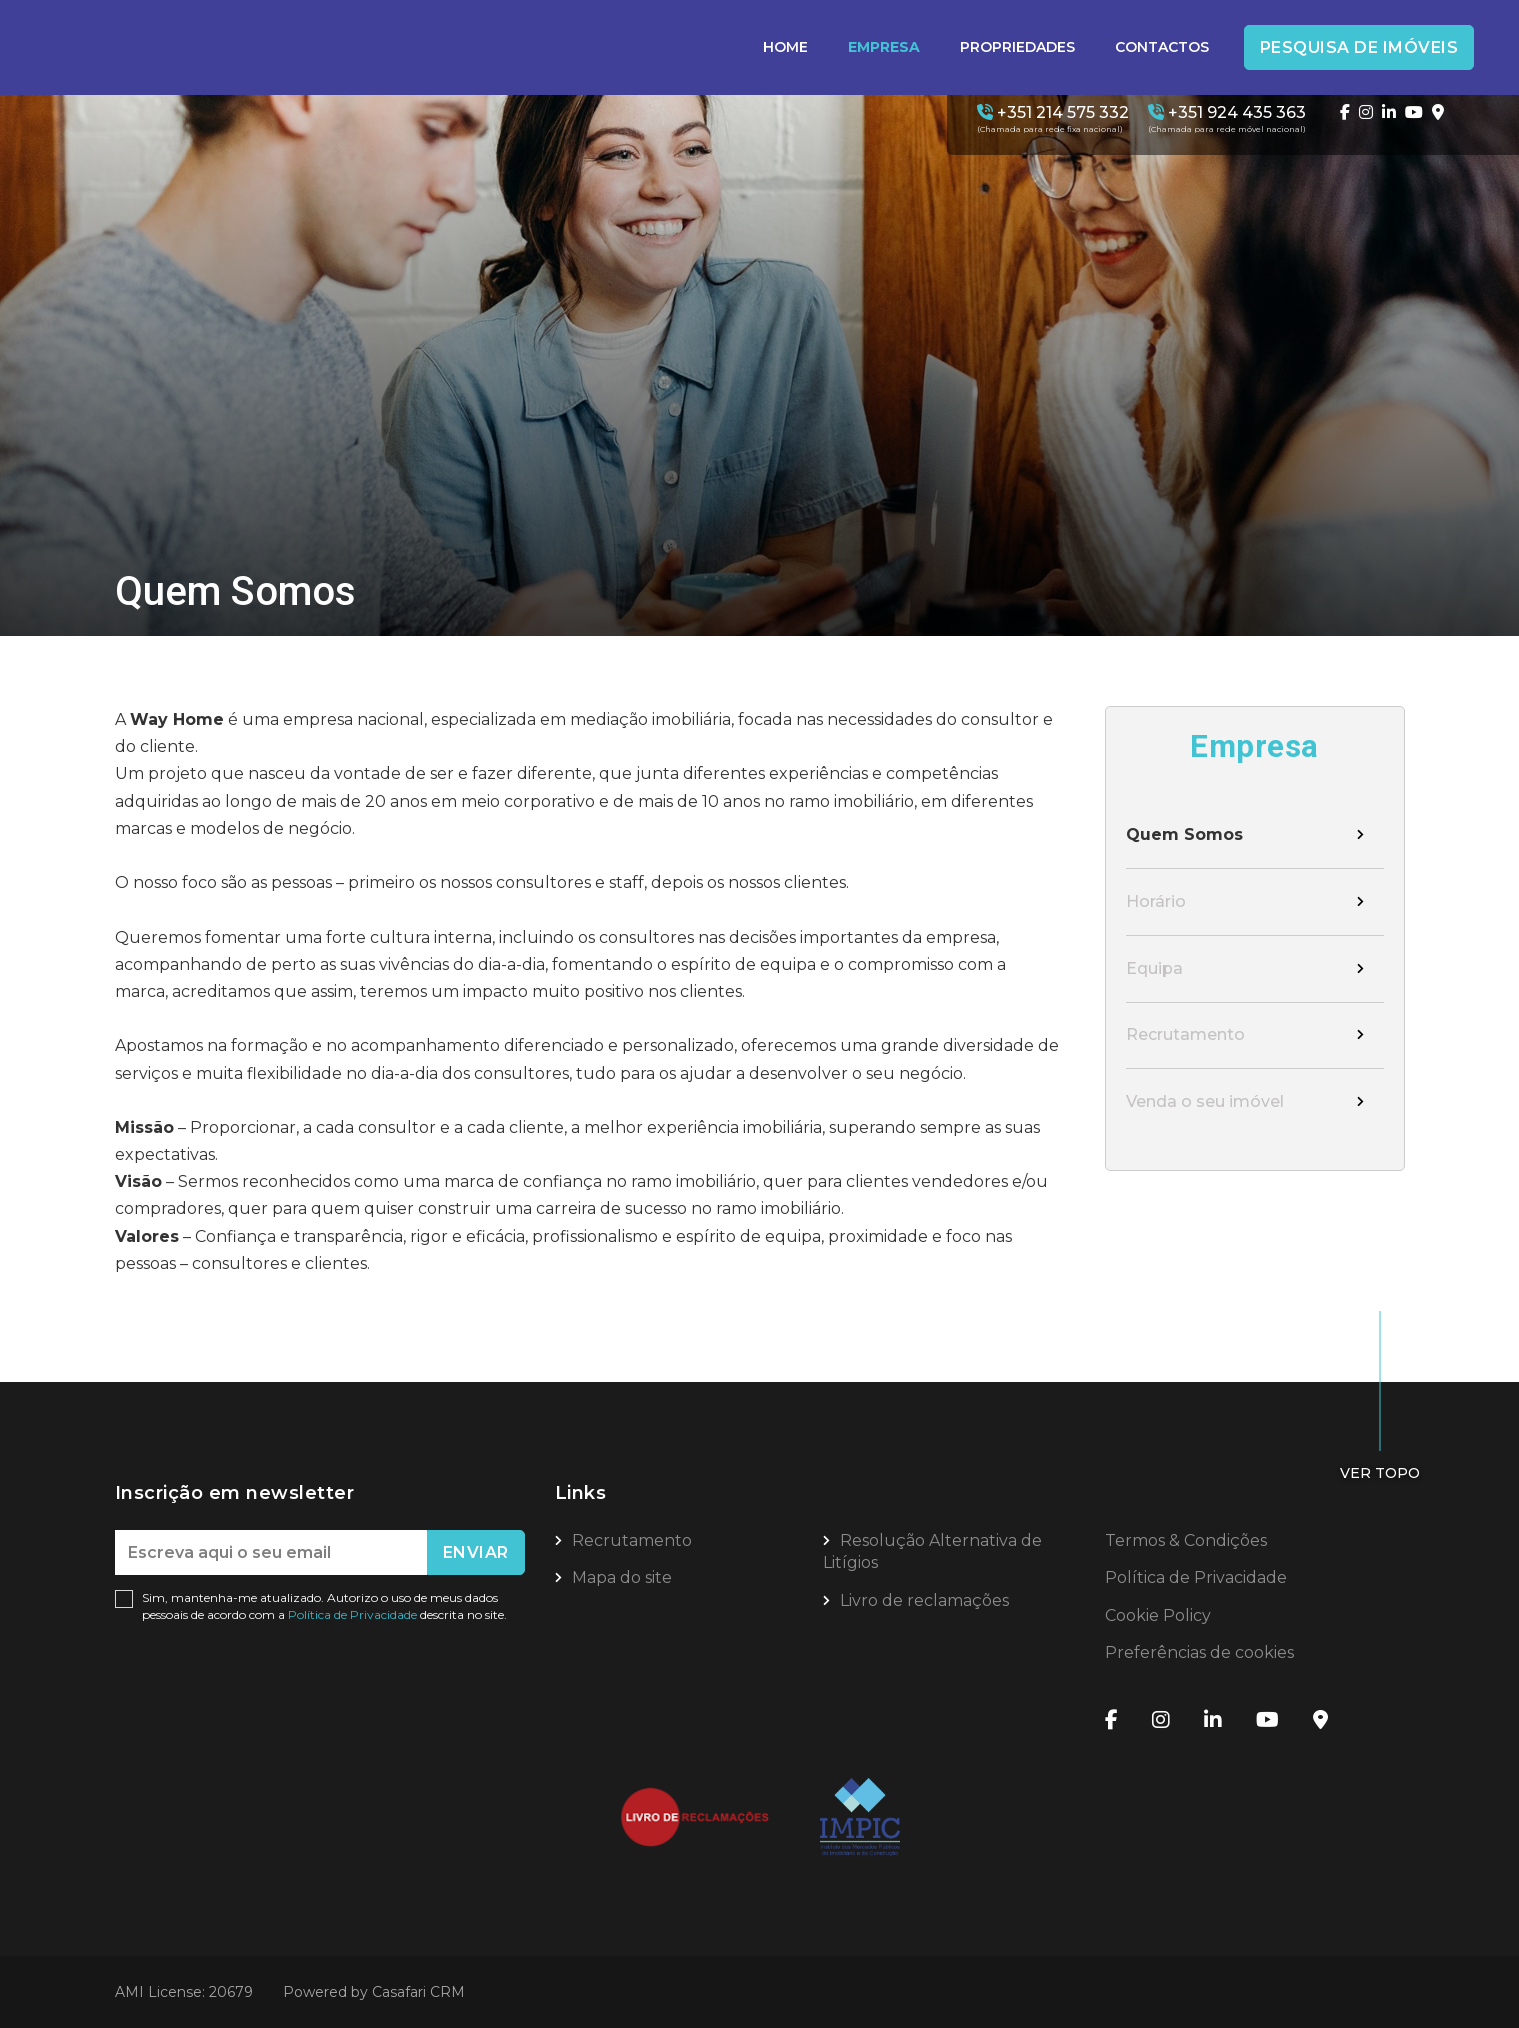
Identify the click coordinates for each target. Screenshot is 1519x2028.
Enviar (476, 1552)
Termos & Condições (1186, 1540)
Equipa (1154, 970)
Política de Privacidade (354, 1614)
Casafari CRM (418, 1992)
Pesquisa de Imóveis (1359, 47)
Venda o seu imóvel (1205, 1104)
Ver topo (1380, 1473)
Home (785, 47)
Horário (1156, 902)
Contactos (1162, 47)
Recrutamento (1185, 1037)
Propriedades (1017, 47)
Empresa (884, 47)
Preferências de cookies (1199, 1652)
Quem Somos (1184, 835)
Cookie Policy (1158, 1615)
